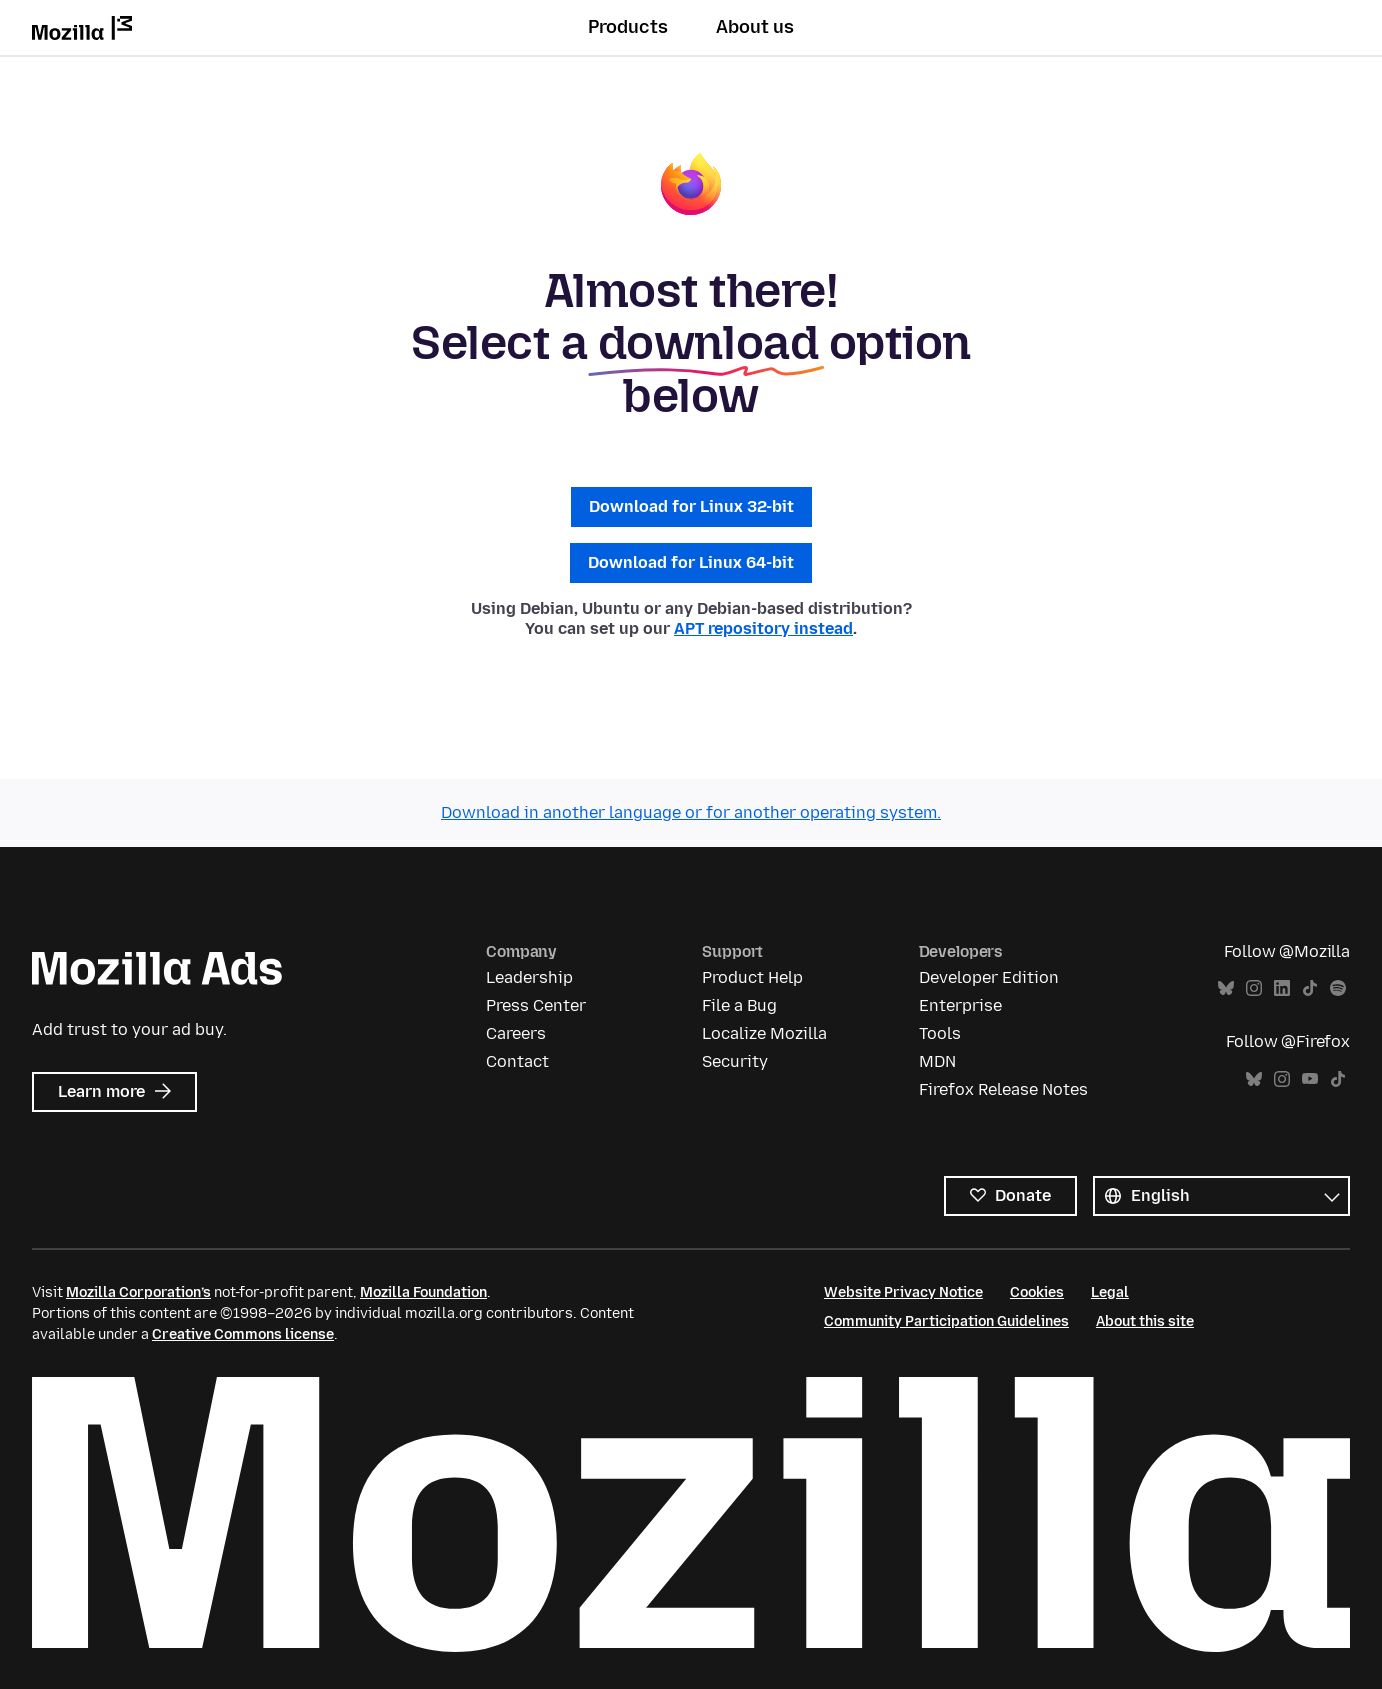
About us (755, 27)
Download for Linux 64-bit (691, 562)
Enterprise (960, 1005)
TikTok (1310, 988)
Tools (940, 1033)
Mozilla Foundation (423, 1292)
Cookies (1037, 1292)
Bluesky (1226, 988)
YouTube (1310, 1079)
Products (628, 27)
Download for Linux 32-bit (691, 506)
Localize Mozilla (764, 1033)
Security (735, 1061)
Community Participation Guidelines (946, 1321)
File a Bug (739, 1005)
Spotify (1338, 988)
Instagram (1254, 988)
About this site (1145, 1321)
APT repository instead (763, 628)
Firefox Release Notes (1003, 1089)
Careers (516, 1033)
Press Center (536, 1005)
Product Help (752, 977)
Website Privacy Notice (903, 1292)
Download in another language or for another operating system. (691, 812)
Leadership (529, 977)
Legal (1110, 1292)
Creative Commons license (243, 1334)
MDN (937, 1061)
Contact (517, 1061)
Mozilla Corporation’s (138, 1292)
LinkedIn (1282, 988)
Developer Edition (989, 977)
